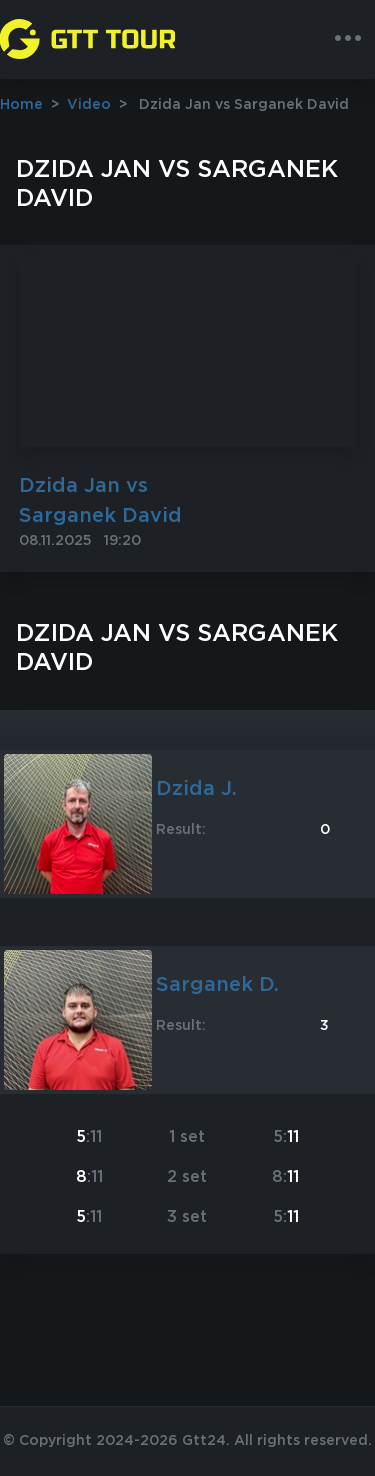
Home (21, 105)
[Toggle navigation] (348, 39)
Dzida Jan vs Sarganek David (100, 501)
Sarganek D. (217, 985)
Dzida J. (196, 789)
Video (89, 105)
